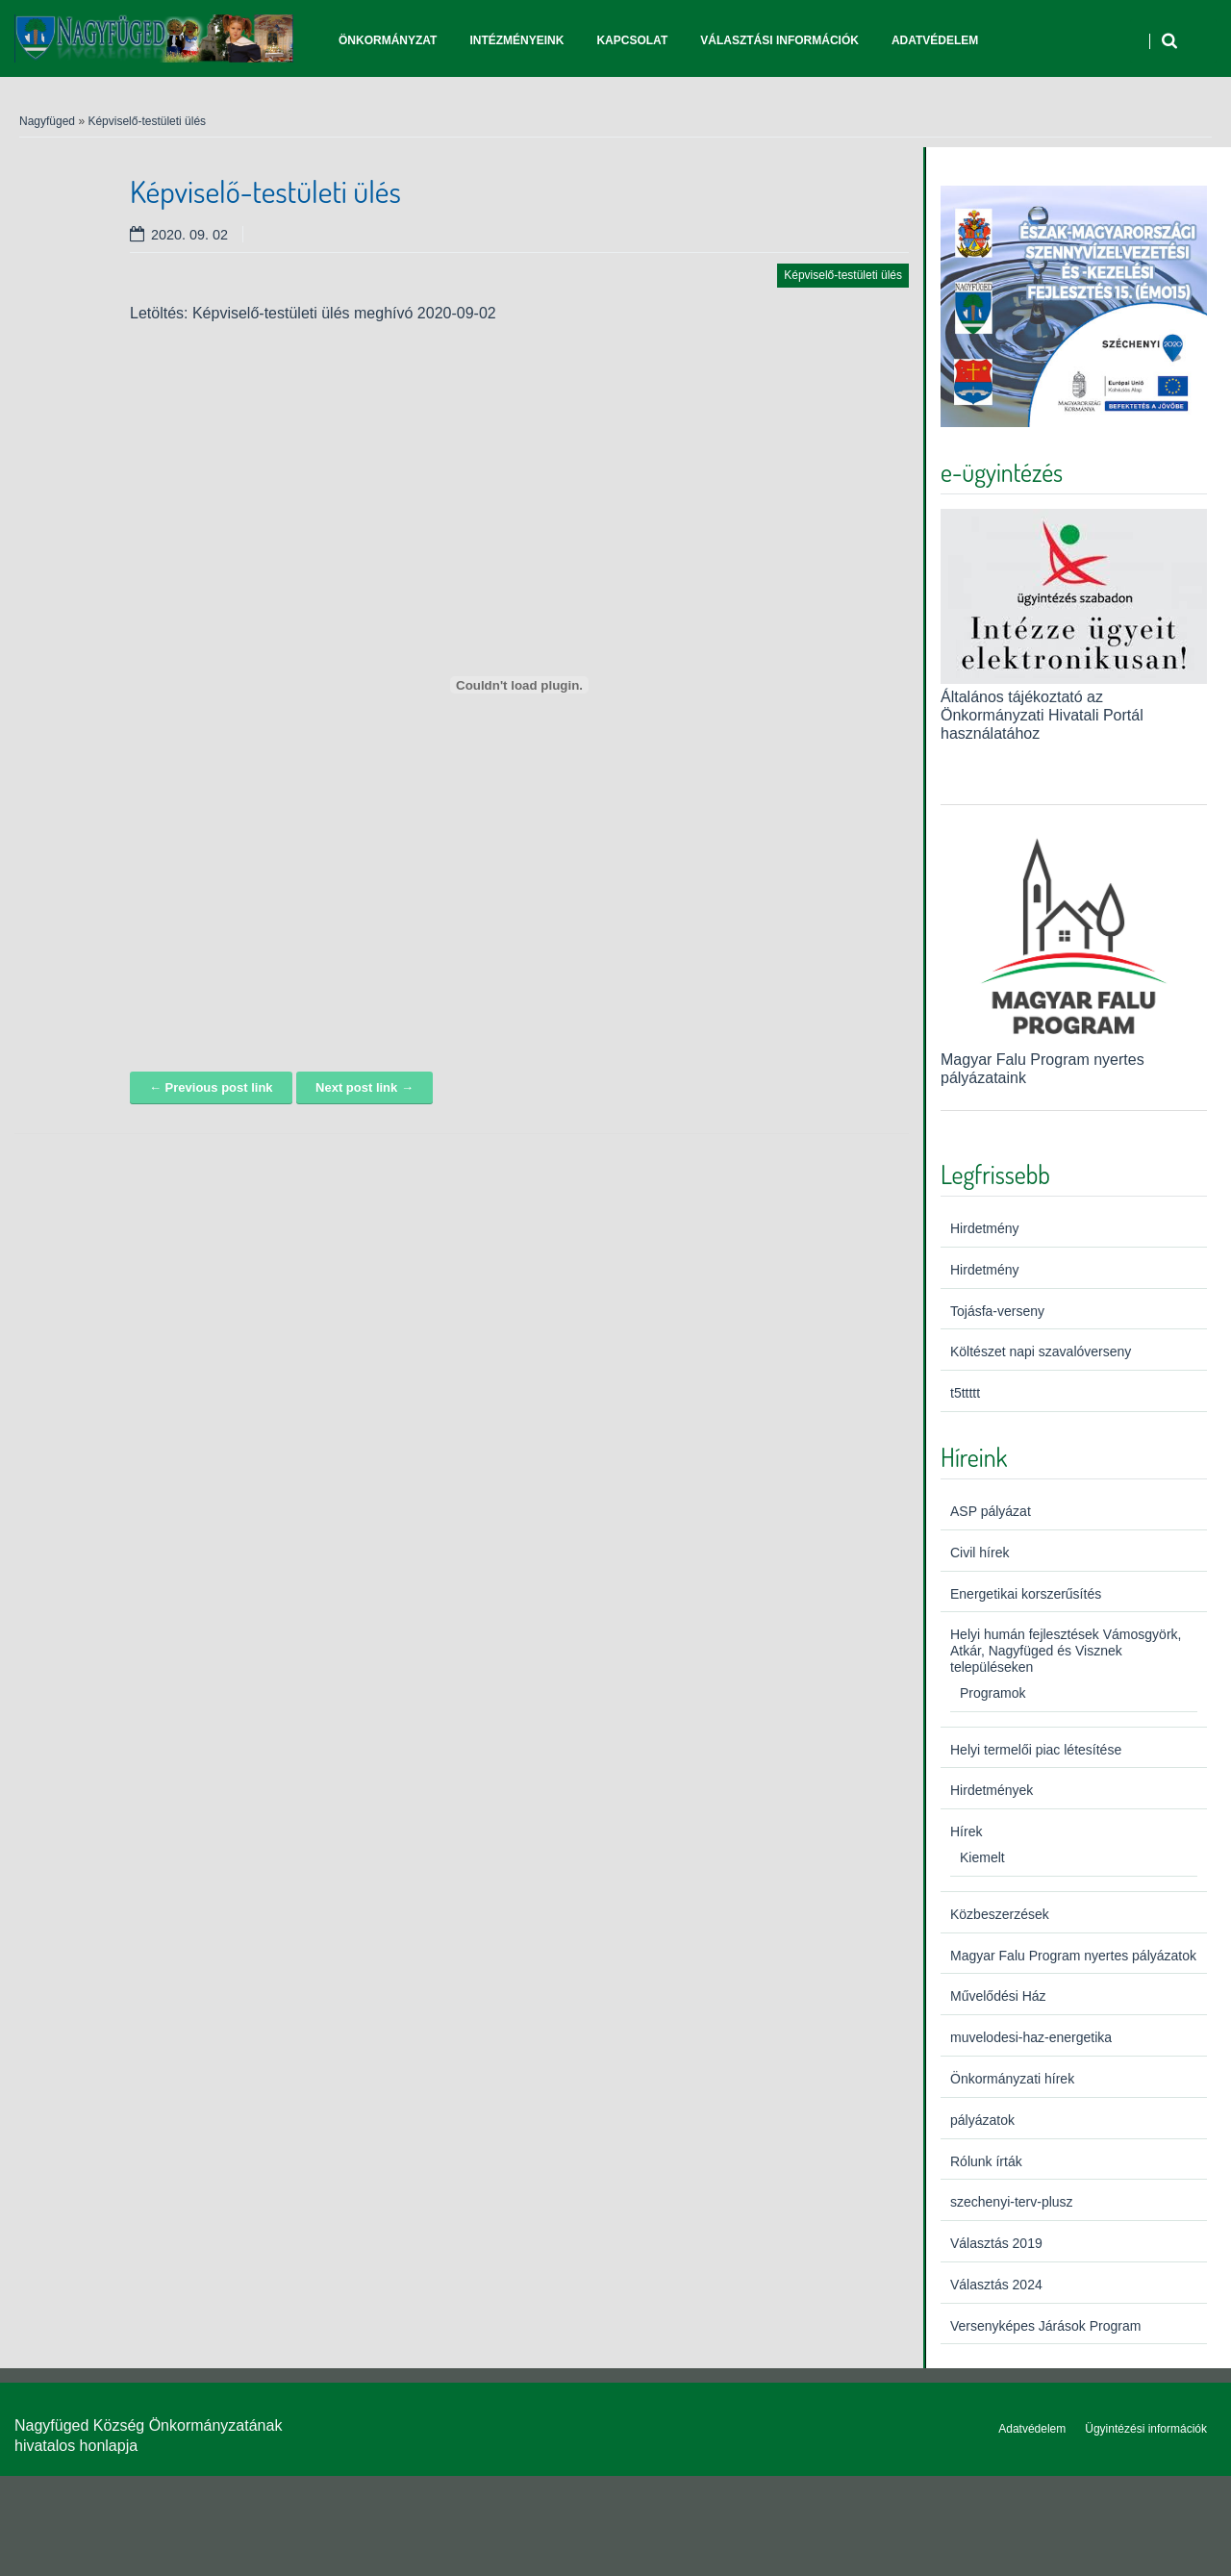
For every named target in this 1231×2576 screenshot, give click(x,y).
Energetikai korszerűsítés (1025, 1594)
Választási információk (779, 40)
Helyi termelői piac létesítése (1035, 1749)
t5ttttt (965, 1393)
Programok (992, 1693)
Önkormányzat (388, 40)
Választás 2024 (996, 2284)
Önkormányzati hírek (1012, 2078)
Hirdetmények (991, 1790)
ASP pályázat (990, 1511)
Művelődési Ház (998, 1996)
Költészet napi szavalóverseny (1040, 1351)
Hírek (966, 1831)
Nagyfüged (47, 121)
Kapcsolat (631, 40)
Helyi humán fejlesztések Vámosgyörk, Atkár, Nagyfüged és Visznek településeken (1065, 1651)
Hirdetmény (984, 1228)
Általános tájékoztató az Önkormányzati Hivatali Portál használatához (1042, 715)
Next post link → (364, 1087)
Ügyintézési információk (1146, 2429)
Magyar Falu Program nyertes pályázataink (1074, 1058)
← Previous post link (211, 1087)
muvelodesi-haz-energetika (1031, 2037)
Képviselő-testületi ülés (147, 121)
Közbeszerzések (999, 1914)
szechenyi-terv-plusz (1011, 2202)
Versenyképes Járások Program (1045, 2326)
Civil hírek (979, 1552)
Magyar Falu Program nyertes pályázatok (1073, 1955)
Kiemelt (982, 1857)
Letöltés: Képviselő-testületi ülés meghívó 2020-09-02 (313, 313)
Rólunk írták (986, 2161)
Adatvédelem (935, 40)
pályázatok (982, 2120)
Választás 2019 (996, 2243)
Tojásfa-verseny (997, 1311)
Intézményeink (516, 40)
